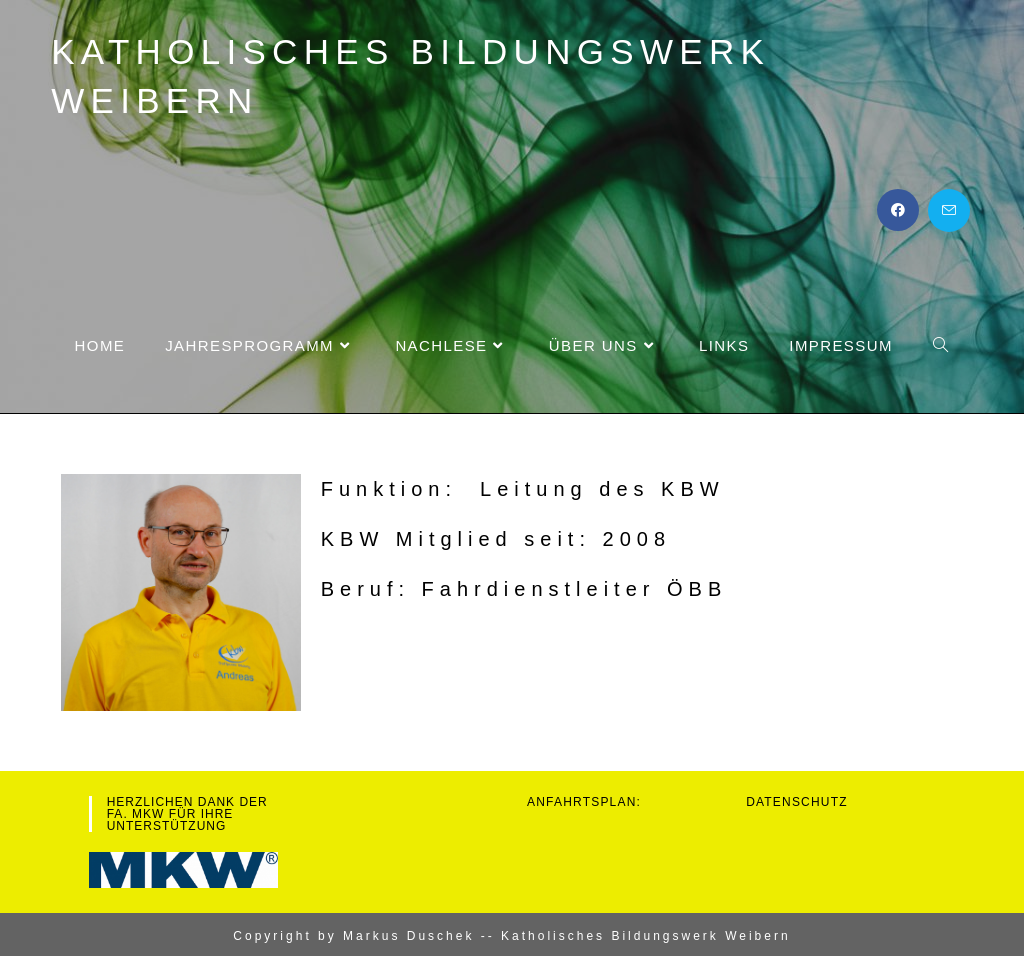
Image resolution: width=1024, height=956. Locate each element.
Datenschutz (797, 802)
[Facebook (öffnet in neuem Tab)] (898, 210)
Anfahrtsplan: (584, 802)
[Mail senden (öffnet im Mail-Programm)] (949, 210)
